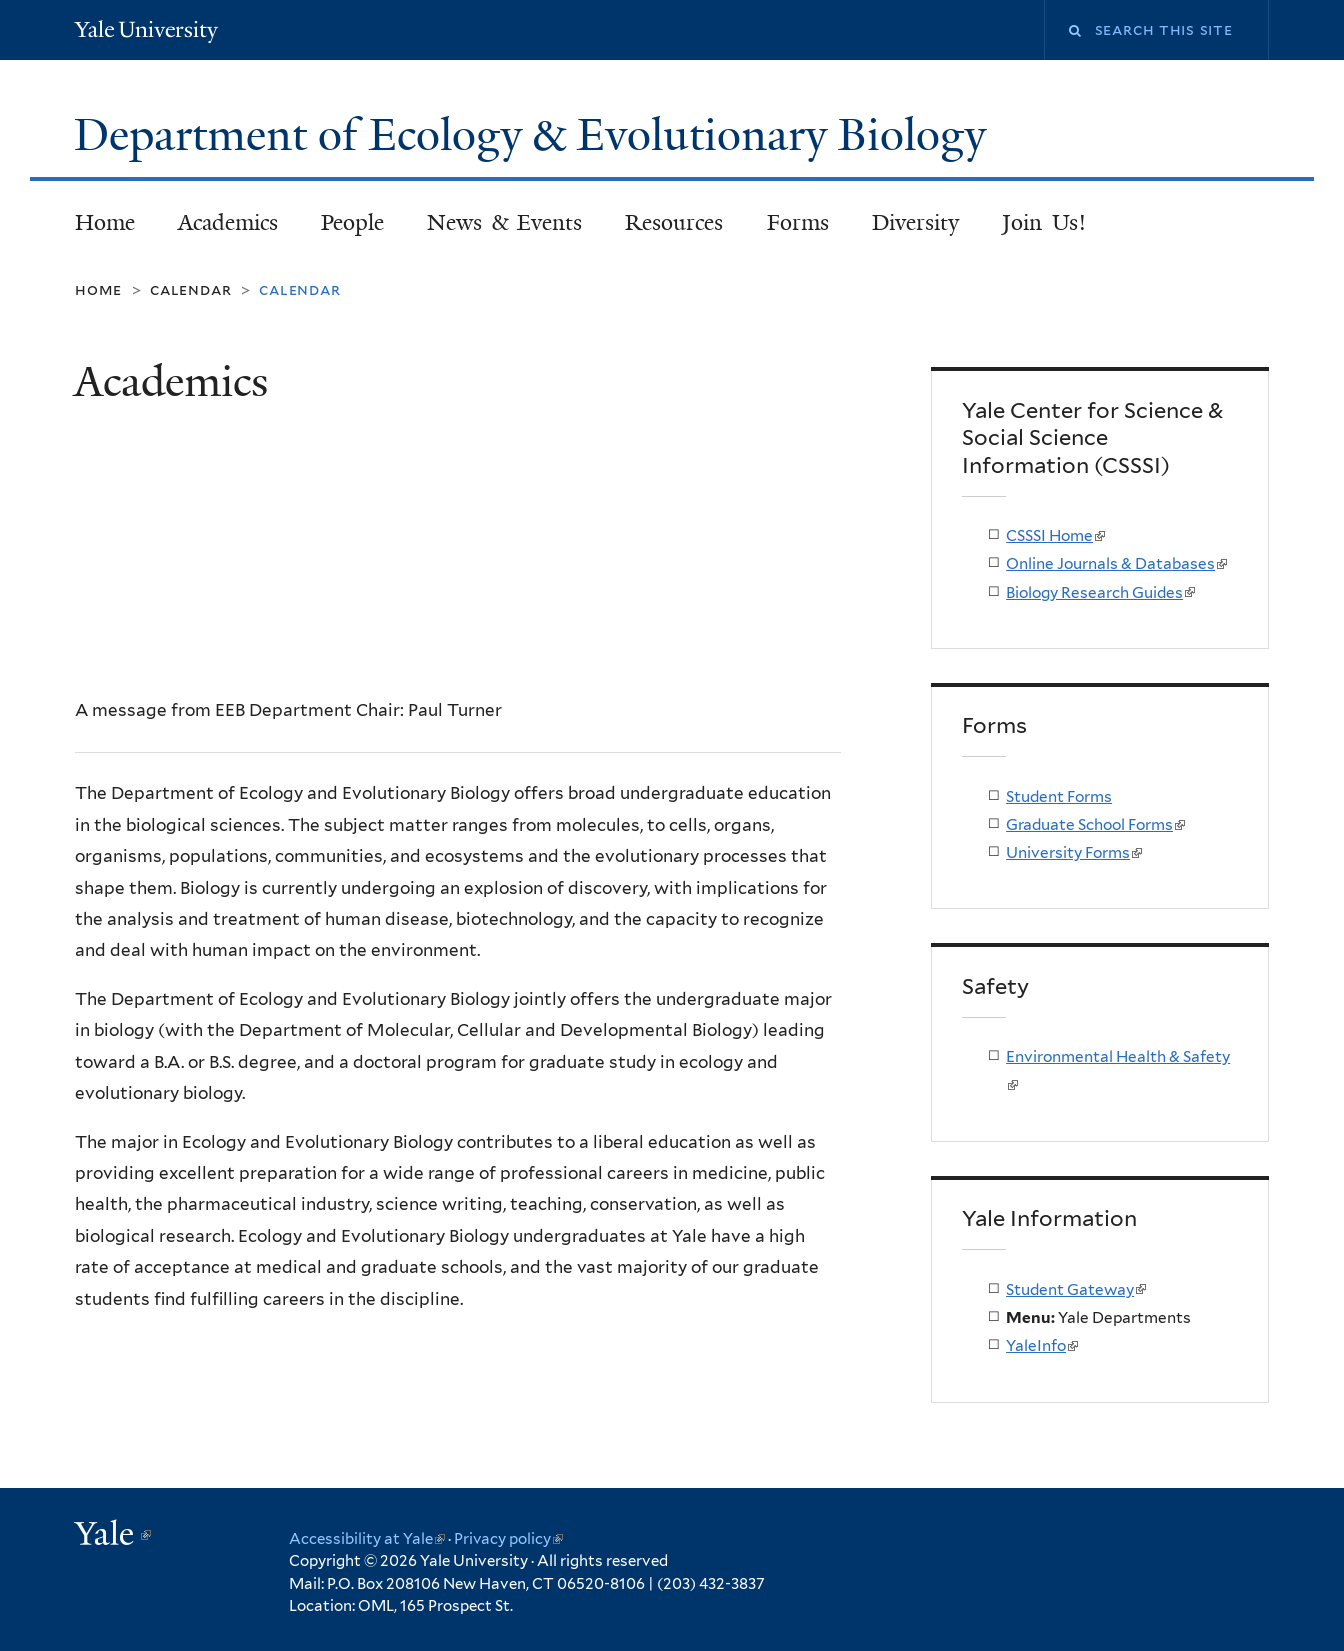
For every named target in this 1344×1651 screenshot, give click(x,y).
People (352, 222)
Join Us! (1044, 222)
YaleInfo (1042, 1345)
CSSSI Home (1055, 535)
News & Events (504, 222)
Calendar (190, 289)
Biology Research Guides (1100, 592)
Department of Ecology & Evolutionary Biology (535, 135)
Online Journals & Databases (1116, 563)
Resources (674, 222)
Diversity (915, 222)
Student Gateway (1076, 1289)
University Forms (1074, 852)
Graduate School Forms (1095, 824)
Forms (798, 222)
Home (105, 222)
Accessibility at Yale (367, 1539)
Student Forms (1059, 796)
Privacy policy (508, 1539)
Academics (228, 222)
